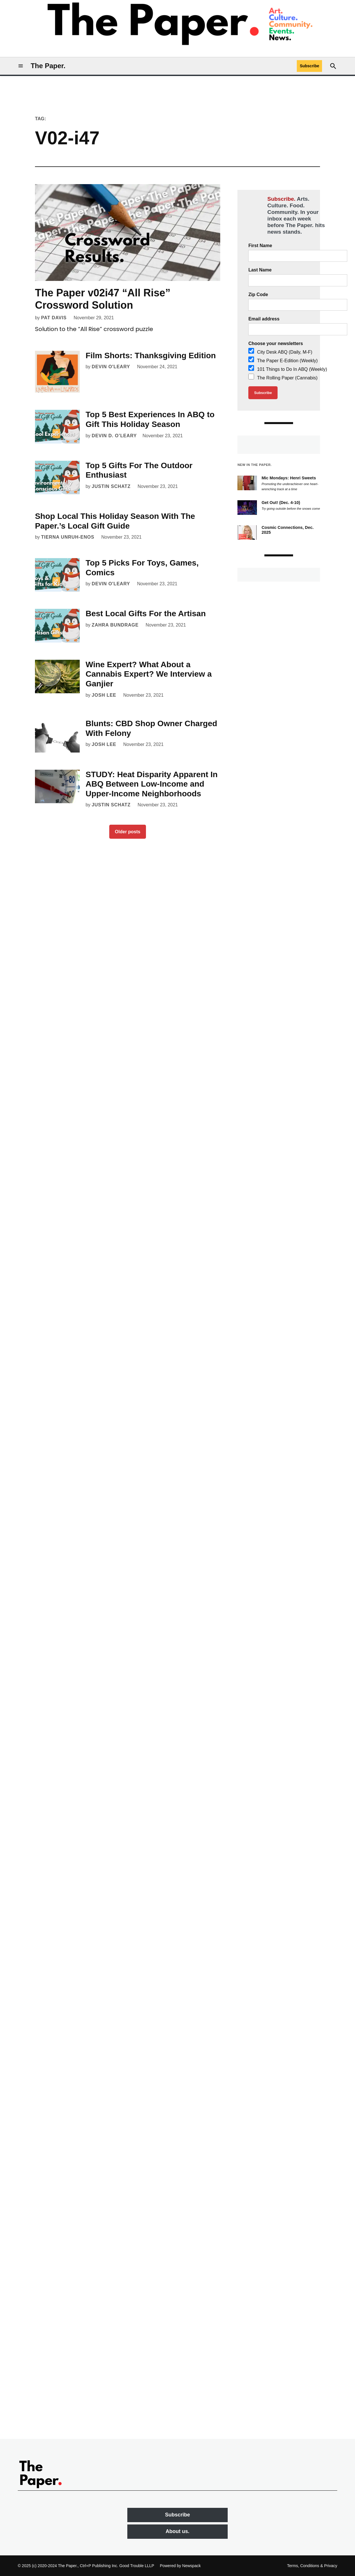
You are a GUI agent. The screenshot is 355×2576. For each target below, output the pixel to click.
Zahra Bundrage (115, 625)
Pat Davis (54, 317)
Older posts (128, 831)
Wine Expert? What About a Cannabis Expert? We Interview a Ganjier (148, 674)
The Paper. (48, 66)
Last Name (260, 269)
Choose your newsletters (275, 343)
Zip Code (258, 294)
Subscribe (309, 66)
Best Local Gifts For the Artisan (145, 613)
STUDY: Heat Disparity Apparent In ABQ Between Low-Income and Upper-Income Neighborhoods (151, 784)
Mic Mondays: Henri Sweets (289, 478)
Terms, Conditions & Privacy (312, 2565)
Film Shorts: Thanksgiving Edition (150, 355)
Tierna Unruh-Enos (67, 537)
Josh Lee (104, 695)
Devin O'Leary (111, 366)
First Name (260, 245)
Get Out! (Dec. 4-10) (281, 502)
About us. (178, 2531)
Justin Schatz (111, 486)
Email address (264, 318)
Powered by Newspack (180, 2565)
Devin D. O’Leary (114, 435)
